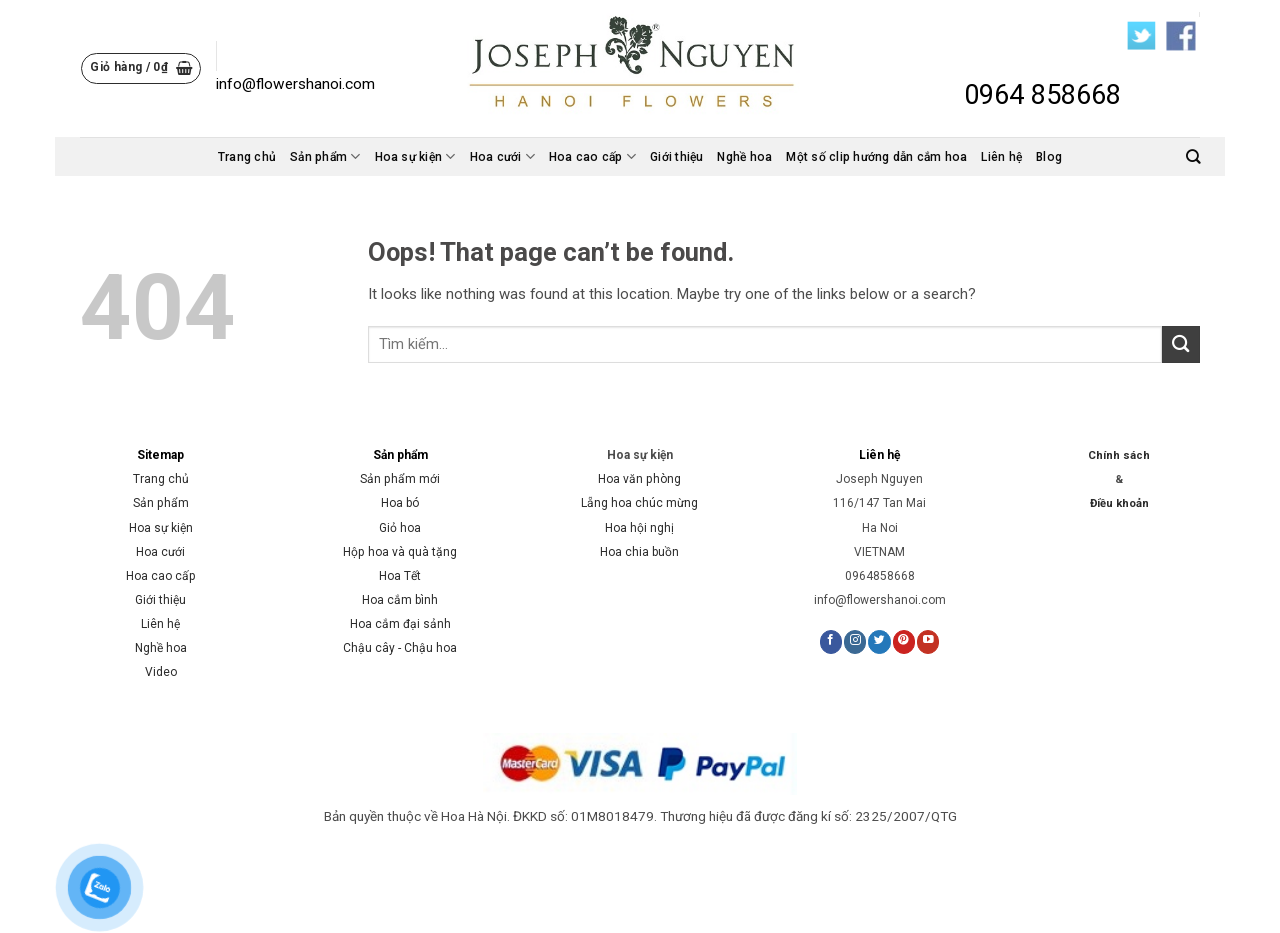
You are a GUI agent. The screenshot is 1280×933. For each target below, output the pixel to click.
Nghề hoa (744, 157)
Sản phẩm (325, 156)
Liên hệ (1001, 157)
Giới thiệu (676, 157)
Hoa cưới (502, 156)
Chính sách (1119, 455)
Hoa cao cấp (592, 156)
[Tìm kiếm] (1193, 156)
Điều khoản (1119, 503)
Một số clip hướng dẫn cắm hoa (876, 157)
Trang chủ (247, 157)
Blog (1049, 157)
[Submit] (1181, 344)
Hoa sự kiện (415, 156)
